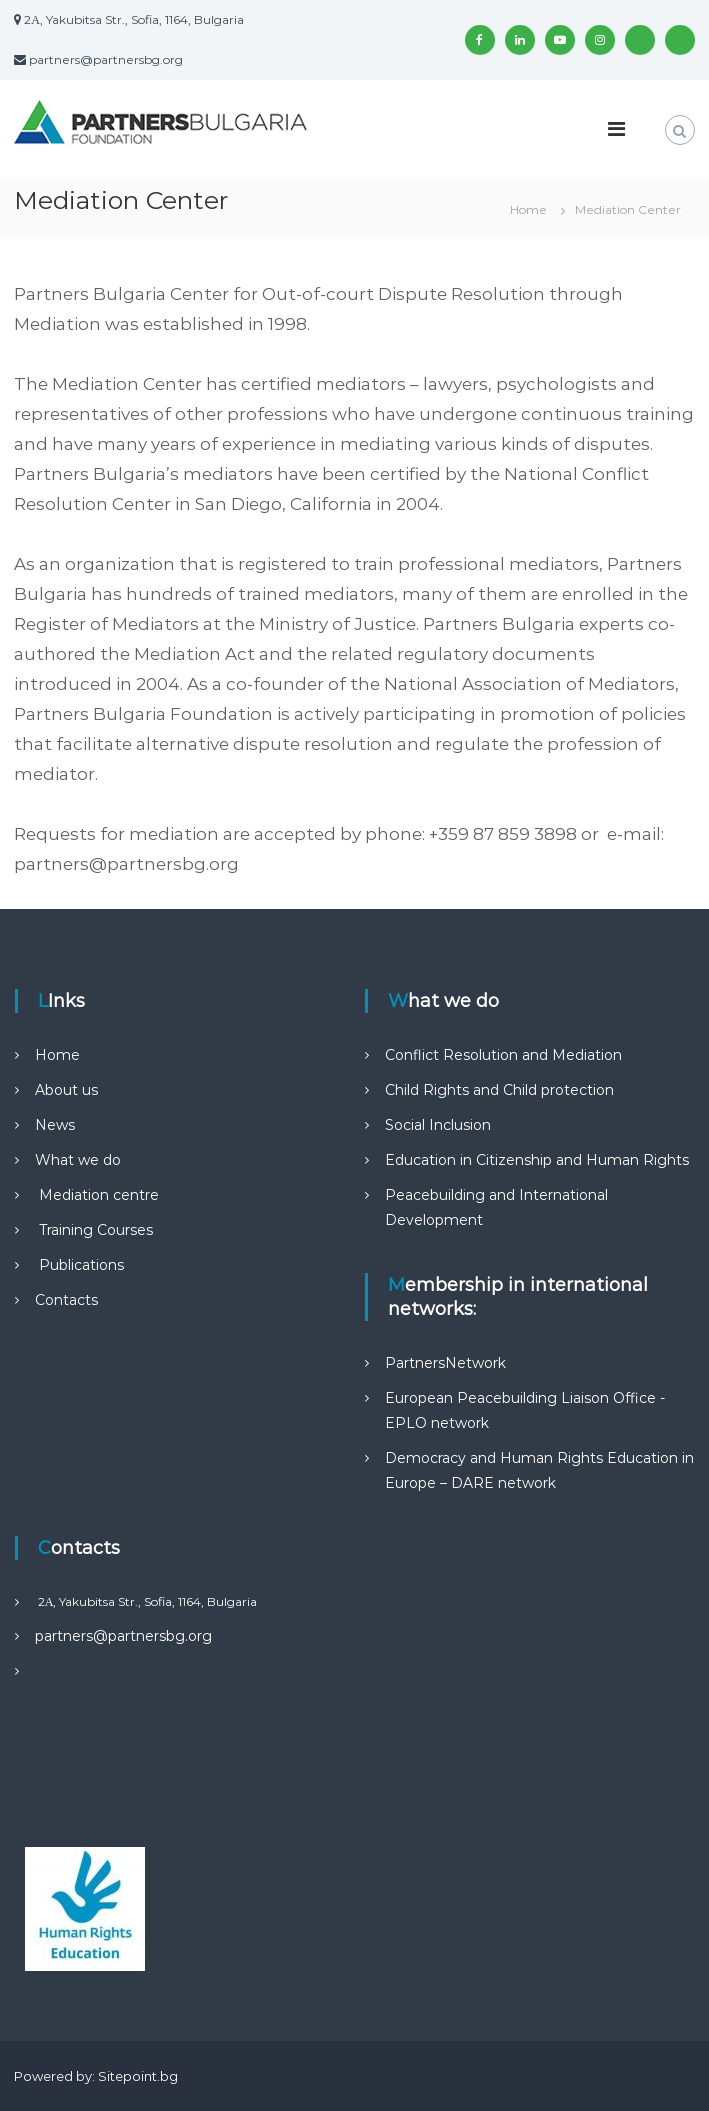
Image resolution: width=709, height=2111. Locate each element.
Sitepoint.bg (138, 2076)
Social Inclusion (438, 1125)
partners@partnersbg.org (123, 1636)
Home (57, 1055)
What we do (78, 1160)
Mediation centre (97, 1195)
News (55, 1125)
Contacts (66, 1300)
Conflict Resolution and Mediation (503, 1055)
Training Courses (94, 1230)
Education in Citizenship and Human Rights (537, 1160)
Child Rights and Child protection (499, 1090)
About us (66, 1090)
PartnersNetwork (445, 1363)
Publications (79, 1265)
